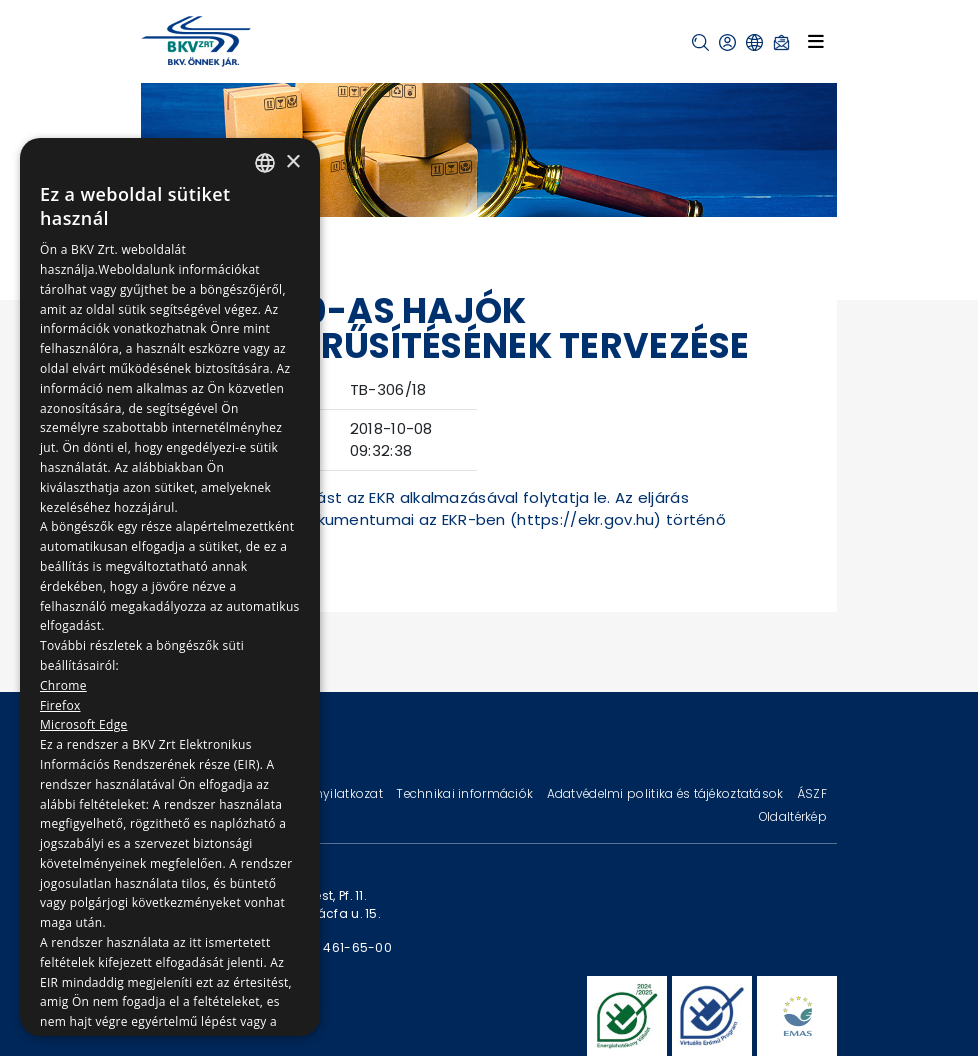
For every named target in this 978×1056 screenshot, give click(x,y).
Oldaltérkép (793, 816)
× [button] (292, 162)
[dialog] (170, 587)
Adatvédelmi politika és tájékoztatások (667, 793)
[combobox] (265, 163)
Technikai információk (466, 793)
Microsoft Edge (84, 724)
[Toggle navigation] (816, 41)
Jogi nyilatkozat (335, 793)
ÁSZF (812, 793)
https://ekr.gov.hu (585, 519)
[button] (700, 42)
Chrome (63, 685)
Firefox (60, 705)
